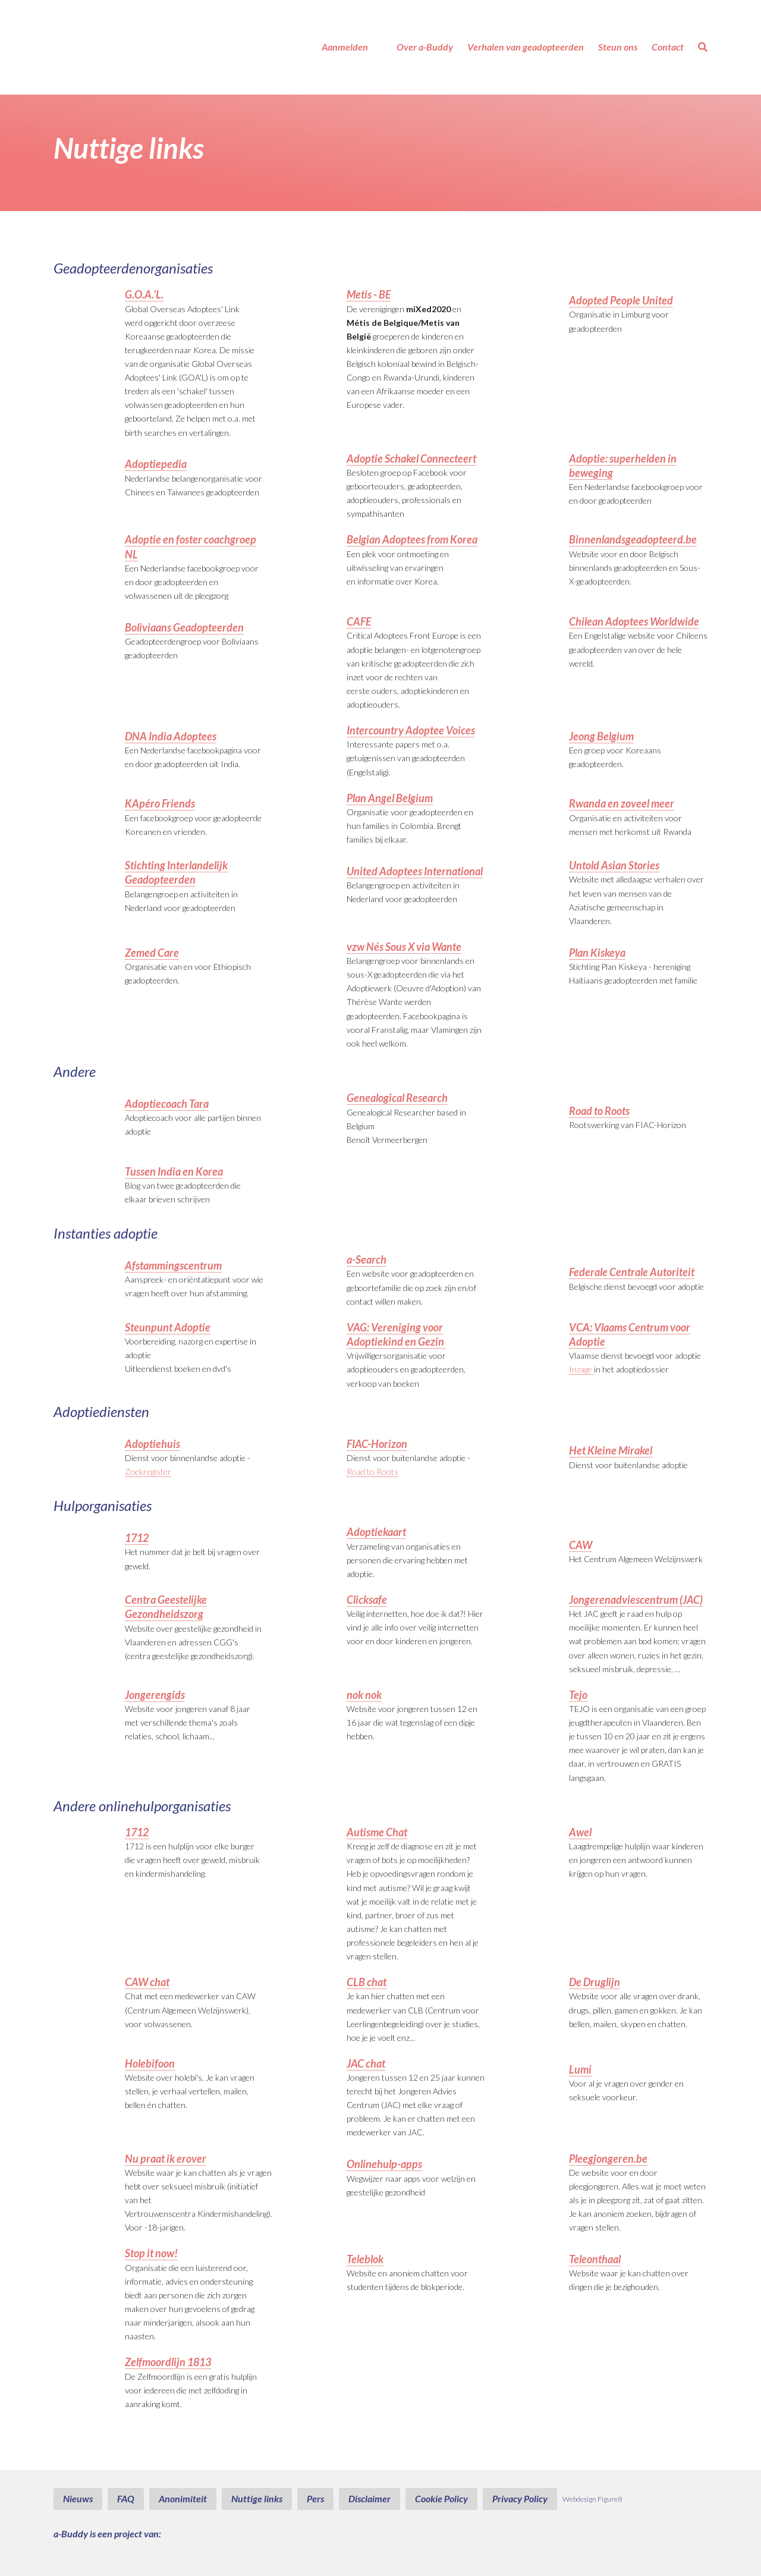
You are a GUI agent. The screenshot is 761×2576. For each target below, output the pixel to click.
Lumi (580, 2069)
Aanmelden (345, 46)
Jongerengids (155, 1694)
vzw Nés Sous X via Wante (404, 946)
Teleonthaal (595, 2259)
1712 (137, 1537)
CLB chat (366, 1981)
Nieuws (78, 2498)
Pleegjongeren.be (608, 2158)
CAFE (359, 621)
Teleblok (365, 2259)
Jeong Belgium (601, 736)
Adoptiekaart (376, 1531)
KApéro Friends (160, 803)
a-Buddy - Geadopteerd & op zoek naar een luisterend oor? (110, 47)
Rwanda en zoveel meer (621, 803)
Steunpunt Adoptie (167, 1327)
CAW (580, 1544)
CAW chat (147, 1981)
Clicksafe (367, 1599)
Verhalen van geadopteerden (525, 46)
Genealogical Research (397, 1097)
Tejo (578, 1694)
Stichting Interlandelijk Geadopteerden (176, 872)
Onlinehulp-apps (384, 2163)
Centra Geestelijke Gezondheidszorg (166, 1606)
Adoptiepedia (156, 463)
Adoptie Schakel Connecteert (411, 458)
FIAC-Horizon (377, 1443)
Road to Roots (599, 1110)
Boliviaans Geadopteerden (184, 627)
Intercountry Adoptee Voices (411, 730)
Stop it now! (151, 2253)
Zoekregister (148, 1471)
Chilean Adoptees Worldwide (634, 621)
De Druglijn (594, 1981)
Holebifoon (150, 2063)
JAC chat (366, 2063)
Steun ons (617, 46)
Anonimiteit (183, 2498)
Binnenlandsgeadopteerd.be (633, 539)
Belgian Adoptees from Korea (412, 539)
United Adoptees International (415, 871)
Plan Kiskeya (597, 952)
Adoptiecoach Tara (167, 1103)
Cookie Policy (441, 2498)
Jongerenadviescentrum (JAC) (636, 1599)
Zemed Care (152, 952)
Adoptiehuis (152, 1443)
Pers (315, 2498)
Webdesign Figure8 (592, 2499)
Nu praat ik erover (165, 2158)
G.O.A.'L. (144, 294)
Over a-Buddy (425, 46)
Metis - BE (369, 294)
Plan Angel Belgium (390, 798)
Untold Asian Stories (614, 865)
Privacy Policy (520, 2498)
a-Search (366, 1259)
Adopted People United (621, 300)
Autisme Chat (377, 1832)
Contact (668, 46)
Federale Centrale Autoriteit (631, 1271)
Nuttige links (256, 2498)
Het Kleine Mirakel (610, 1450)
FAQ (125, 2498)
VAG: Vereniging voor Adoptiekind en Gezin (396, 1334)
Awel (580, 1832)
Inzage (581, 1369)
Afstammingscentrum (173, 1265)
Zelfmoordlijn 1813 (168, 2361)
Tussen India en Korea (174, 1171)
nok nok (364, 1694)
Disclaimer (369, 2498)
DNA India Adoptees (170, 736)
